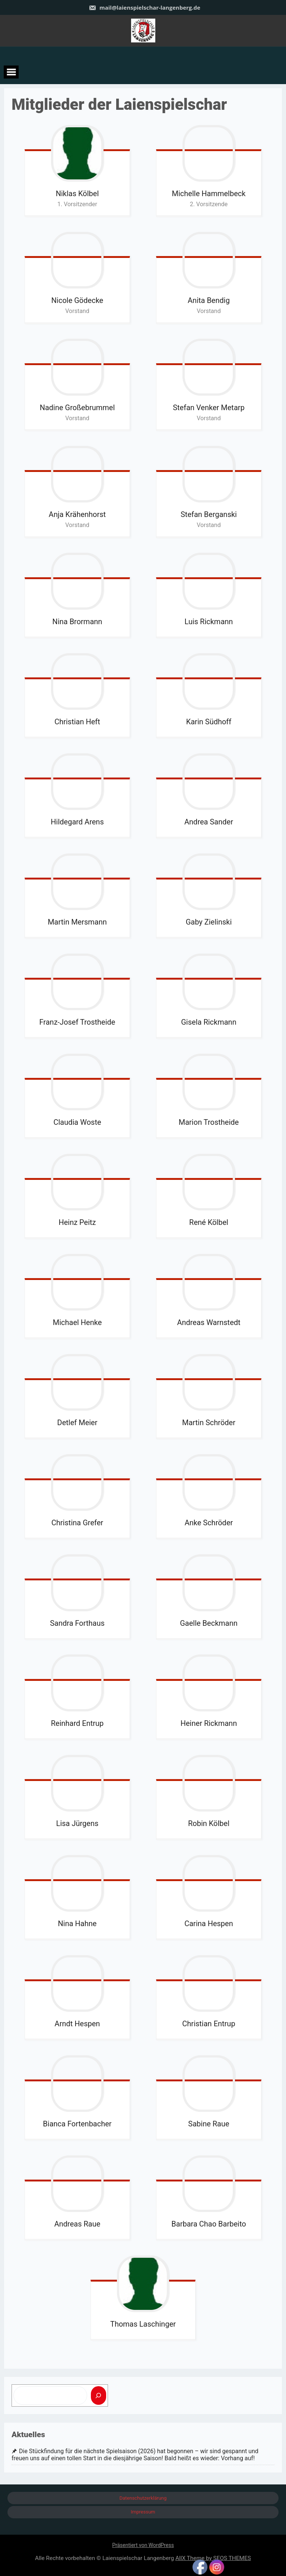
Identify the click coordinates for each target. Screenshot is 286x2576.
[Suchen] (99, 2395)
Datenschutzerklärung (143, 2498)
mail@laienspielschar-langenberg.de (144, 7)
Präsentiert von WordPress (143, 2545)
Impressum (143, 2512)
